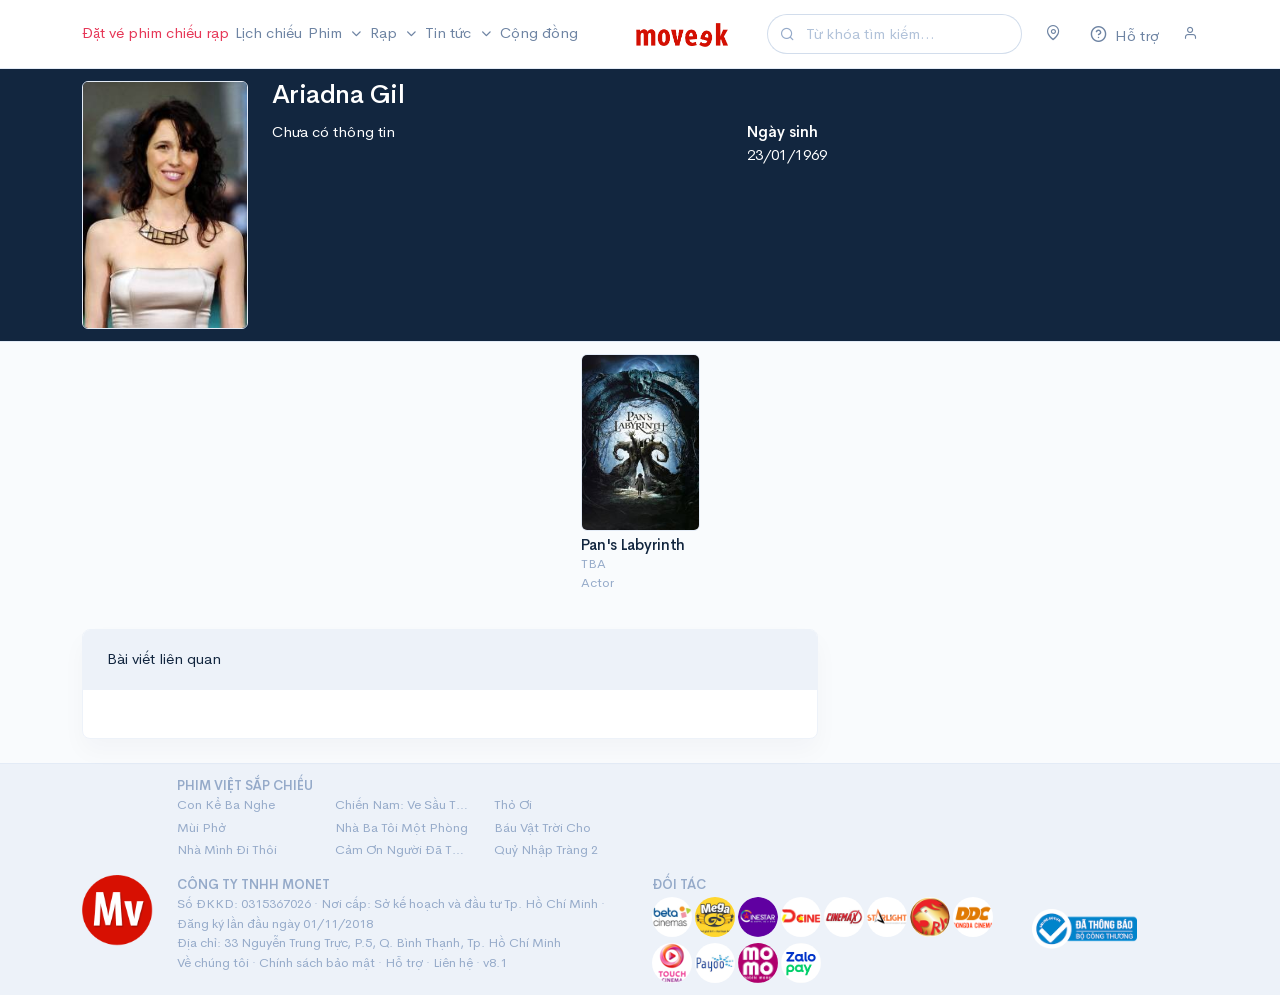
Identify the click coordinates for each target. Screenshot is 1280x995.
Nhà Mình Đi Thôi (227, 849)
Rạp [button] (385, 32)
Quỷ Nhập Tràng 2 (546, 849)
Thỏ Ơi (513, 804)
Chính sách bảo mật (317, 962)
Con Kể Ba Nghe (226, 804)
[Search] (911, 34)
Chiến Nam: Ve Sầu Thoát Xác (402, 804)
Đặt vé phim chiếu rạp (155, 32)
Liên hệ (453, 962)
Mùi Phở (201, 827)
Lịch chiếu (268, 32)
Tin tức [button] (450, 32)
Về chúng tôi (213, 962)
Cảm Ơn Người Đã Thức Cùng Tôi (402, 849)
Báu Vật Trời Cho (542, 827)
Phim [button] (327, 32)
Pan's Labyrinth (633, 544)
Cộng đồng (539, 32)
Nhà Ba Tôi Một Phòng (401, 827)
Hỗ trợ (404, 962)
